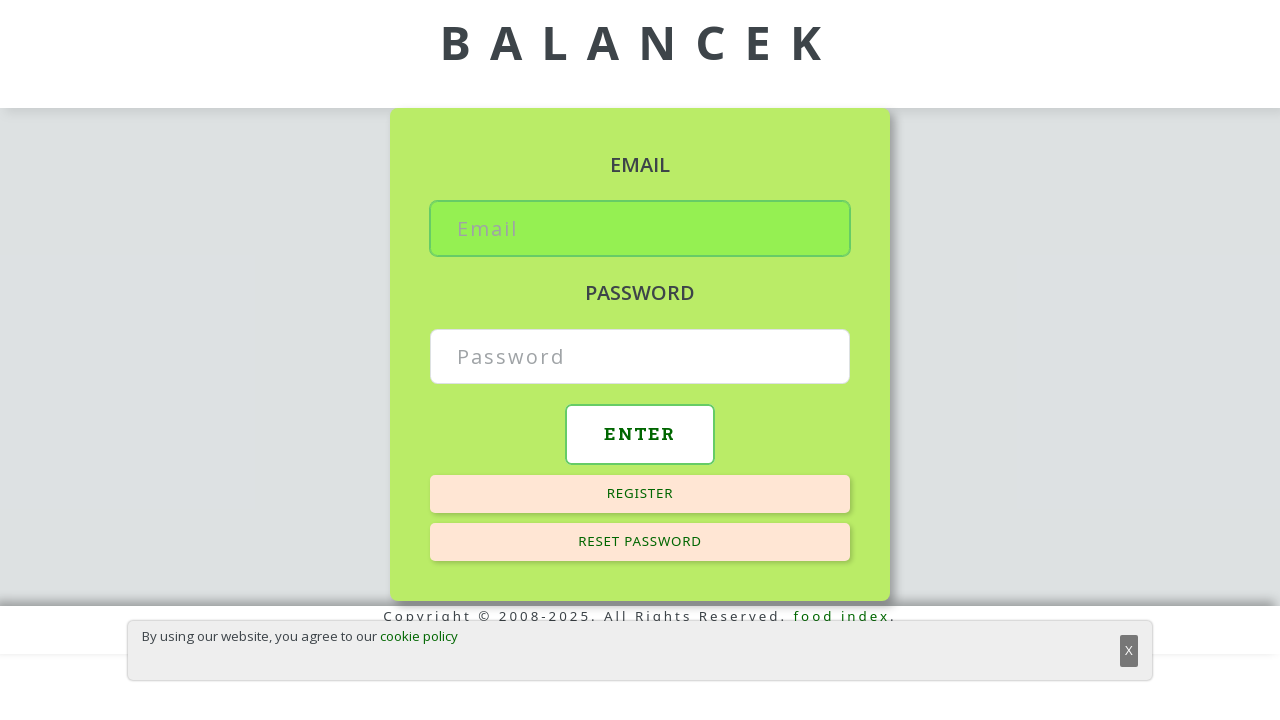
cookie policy (419, 636)
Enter (640, 433)
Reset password (640, 541)
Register (640, 493)
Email (640, 164)
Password (640, 292)
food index (842, 616)
